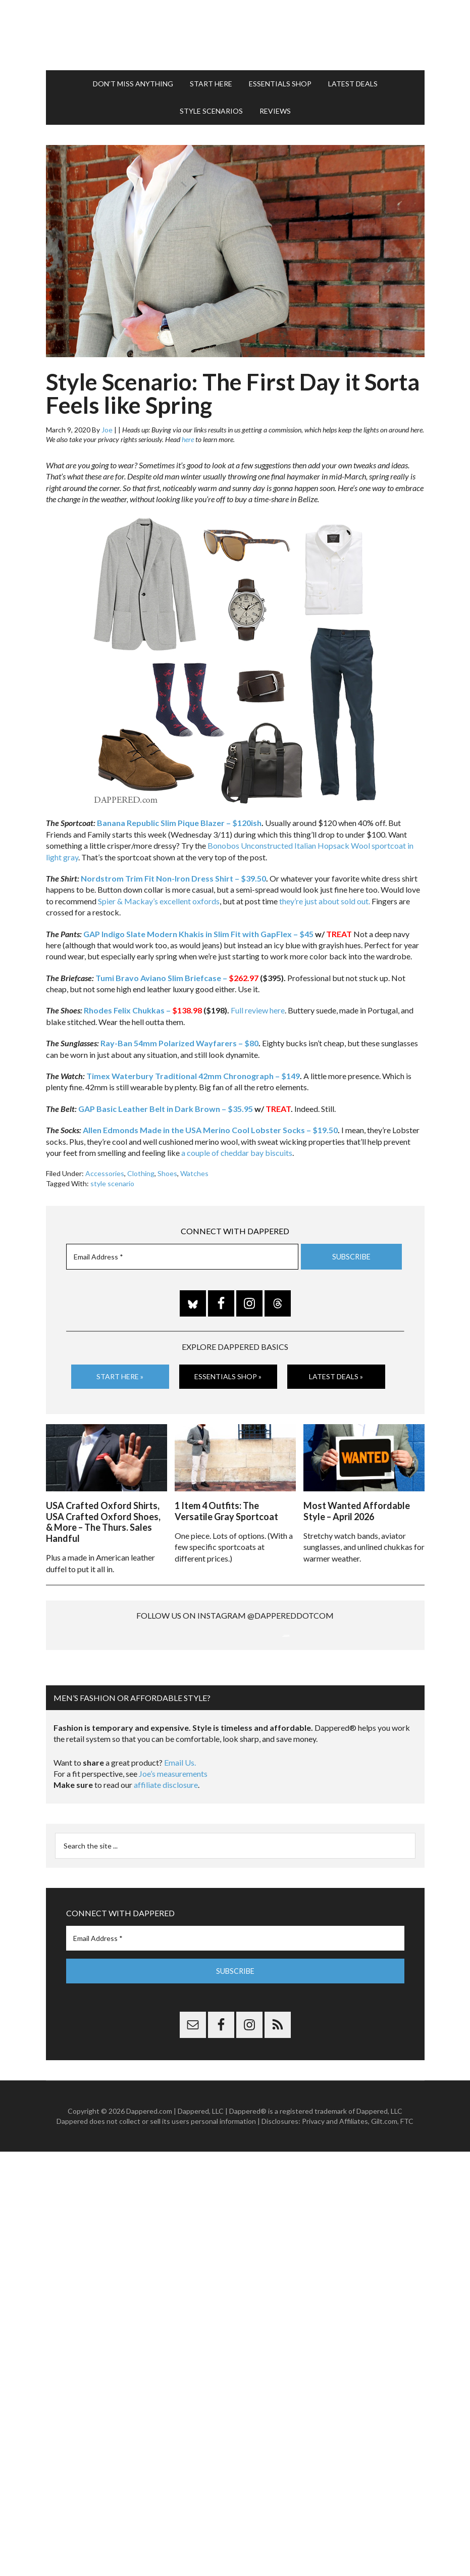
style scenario (112, 1179)
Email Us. (180, 1864)
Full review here (258, 1005)
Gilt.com (384, 2222)
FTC (406, 2222)
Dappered (235, 33)
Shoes (167, 1168)
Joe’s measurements (173, 1875)
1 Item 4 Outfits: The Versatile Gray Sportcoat (226, 1505)
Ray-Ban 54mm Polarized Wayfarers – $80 (179, 1038)
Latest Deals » (336, 1372)
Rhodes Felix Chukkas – (143, 1005)
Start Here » (119, 1372)
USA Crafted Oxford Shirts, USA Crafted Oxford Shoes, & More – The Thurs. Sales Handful (103, 1516)
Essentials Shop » (228, 1372)
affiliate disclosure (166, 1886)
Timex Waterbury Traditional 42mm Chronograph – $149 (193, 1071)
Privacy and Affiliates (335, 2222)
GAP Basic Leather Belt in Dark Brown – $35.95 (165, 1104)
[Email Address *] (182, 1252)
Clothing (140, 1168)
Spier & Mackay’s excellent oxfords (159, 896)
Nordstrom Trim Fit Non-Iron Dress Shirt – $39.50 (173, 874)
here (188, 434)
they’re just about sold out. (324, 896)
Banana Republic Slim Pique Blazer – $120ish (179, 818)
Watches (194, 1168)
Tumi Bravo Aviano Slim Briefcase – (176, 973)
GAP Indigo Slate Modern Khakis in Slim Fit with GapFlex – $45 (198, 929)
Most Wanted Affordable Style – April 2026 (356, 1505)
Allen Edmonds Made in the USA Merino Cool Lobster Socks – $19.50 (210, 1125)
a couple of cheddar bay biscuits (236, 1148)
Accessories (104, 1168)
